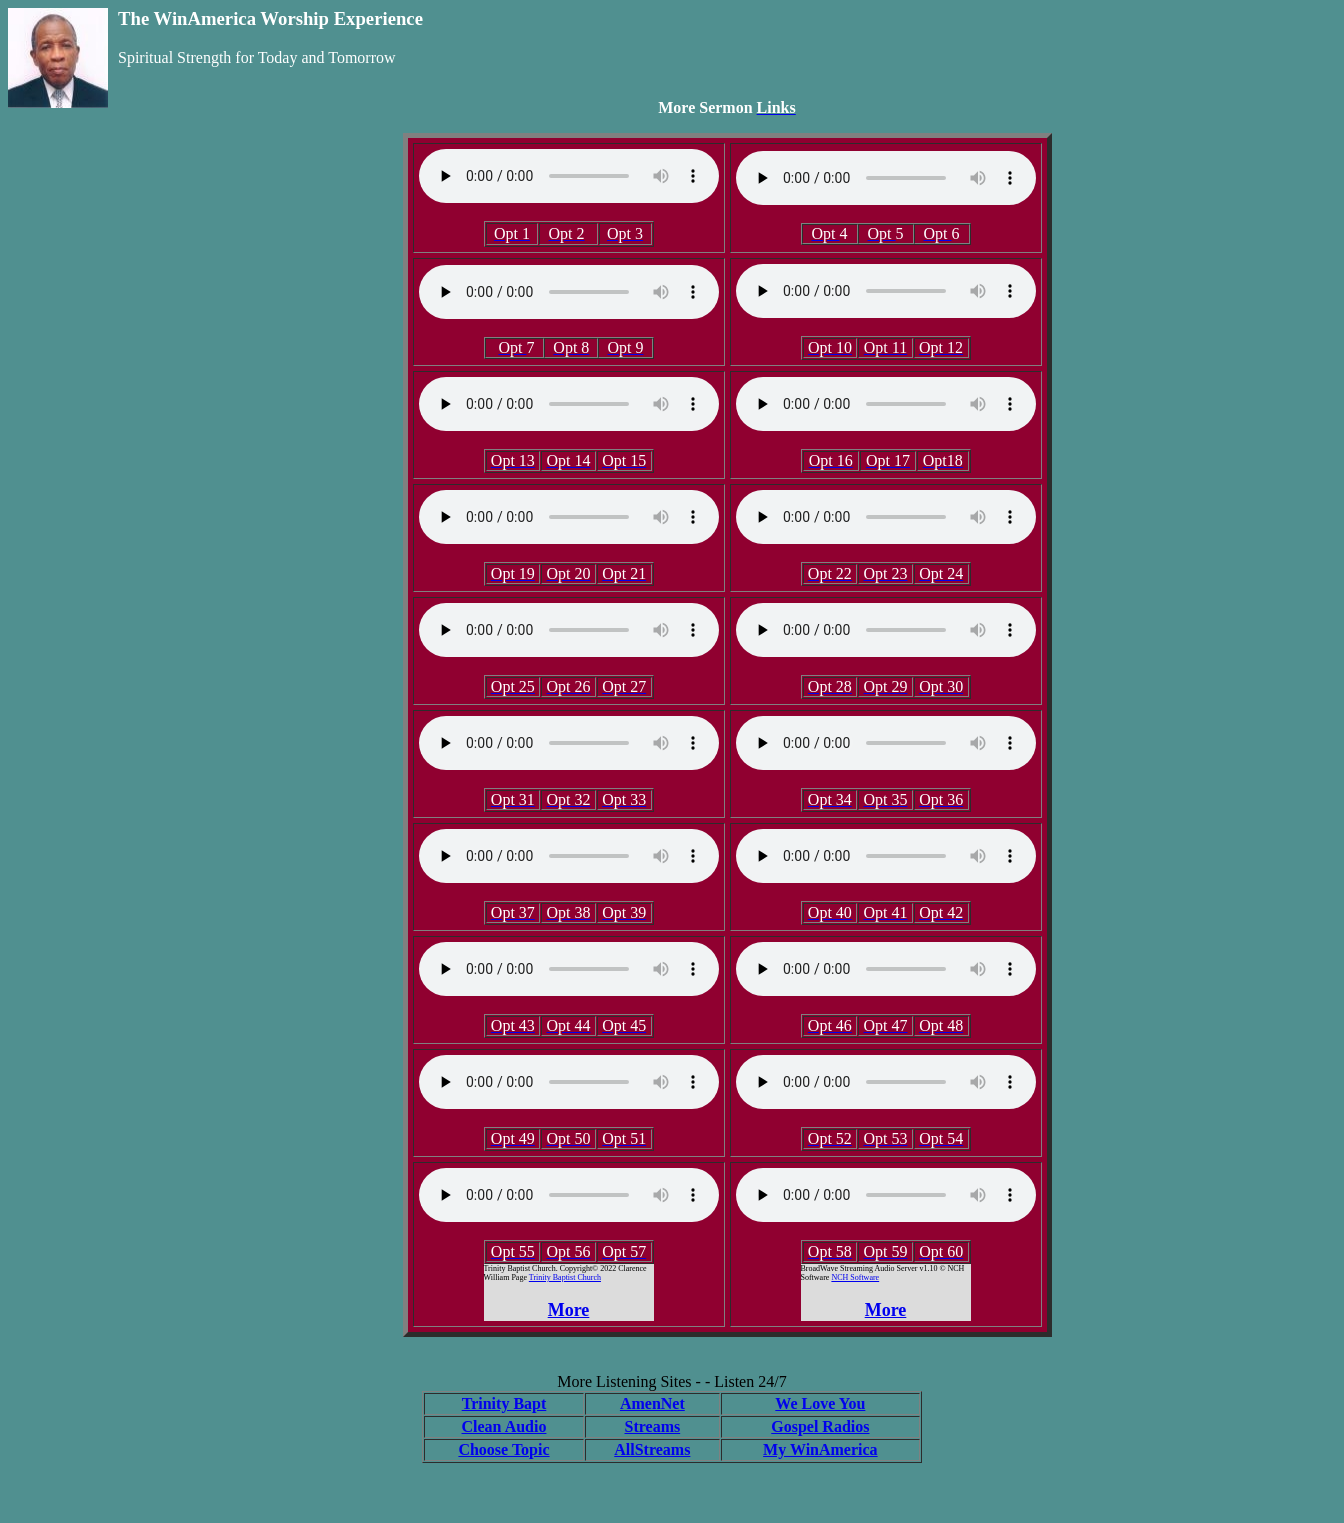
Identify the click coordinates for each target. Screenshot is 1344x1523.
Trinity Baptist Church (565, 1277)
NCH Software (855, 1277)
